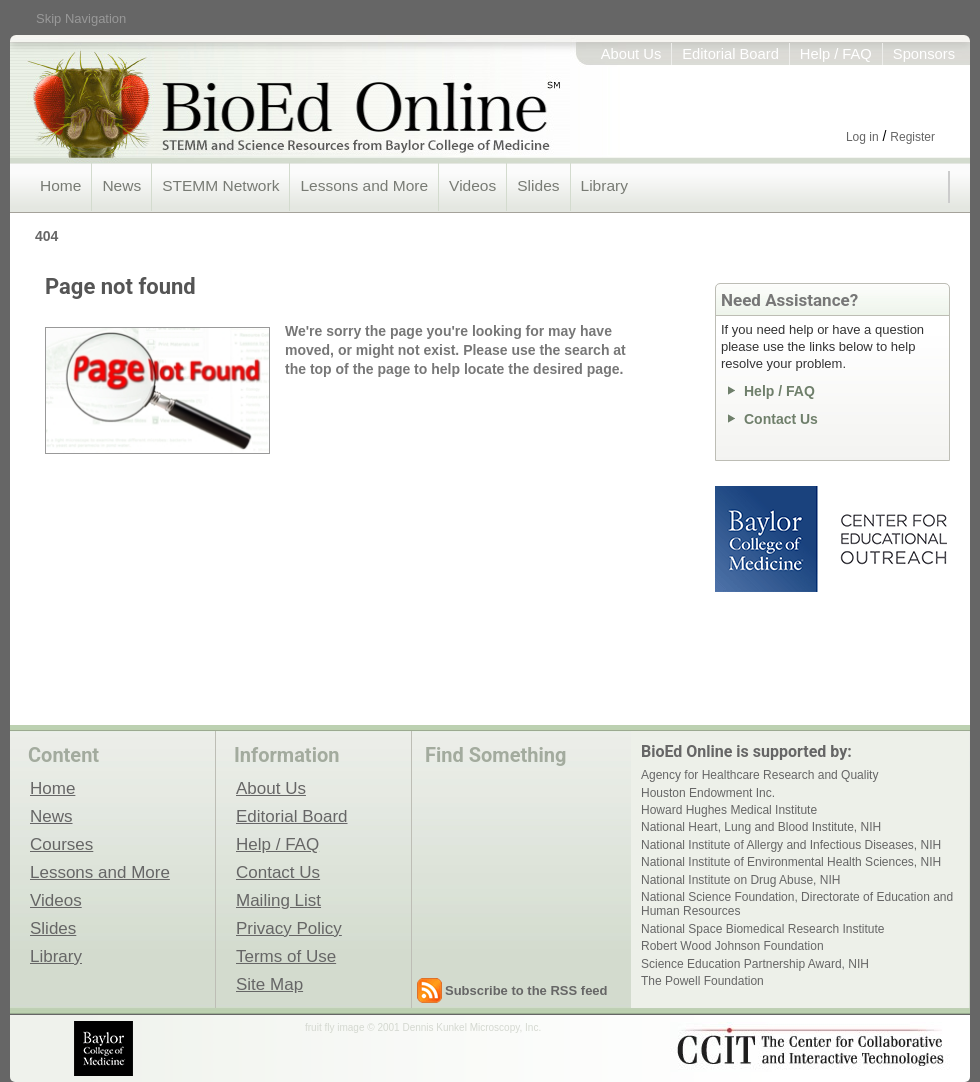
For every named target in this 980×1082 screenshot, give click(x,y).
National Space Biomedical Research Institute (762, 929)
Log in (862, 137)
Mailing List (278, 900)
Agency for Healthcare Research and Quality (759, 775)
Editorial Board (730, 54)
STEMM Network (220, 185)
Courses (61, 844)
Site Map (269, 984)
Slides (538, 185)
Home (60, 185)
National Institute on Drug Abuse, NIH (740, 880)
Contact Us (781, 419)
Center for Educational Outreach (892, 539)
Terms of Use (286, 956)
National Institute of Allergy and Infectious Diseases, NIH (791, 845)
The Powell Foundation (702, 981)
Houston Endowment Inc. (708, 793)
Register (912, 137)
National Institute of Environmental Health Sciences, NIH (791, 862)
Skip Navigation (81, 18)
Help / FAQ (836, 54)
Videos (472, 185)
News (121, 185)
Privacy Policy (289, 928)
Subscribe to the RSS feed (526, 990)
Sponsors (924, 54)
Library (604, 185)
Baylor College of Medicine (768, 539)
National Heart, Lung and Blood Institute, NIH (761, 827)
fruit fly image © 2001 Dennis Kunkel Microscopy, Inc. (423, 1027)
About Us (631, 54)
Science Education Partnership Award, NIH (755, 964)
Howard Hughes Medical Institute (729, 810)
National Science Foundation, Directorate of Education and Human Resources (797, 904)
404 (46, 236)
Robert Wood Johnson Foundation (732, 946)
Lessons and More (364, 185)
